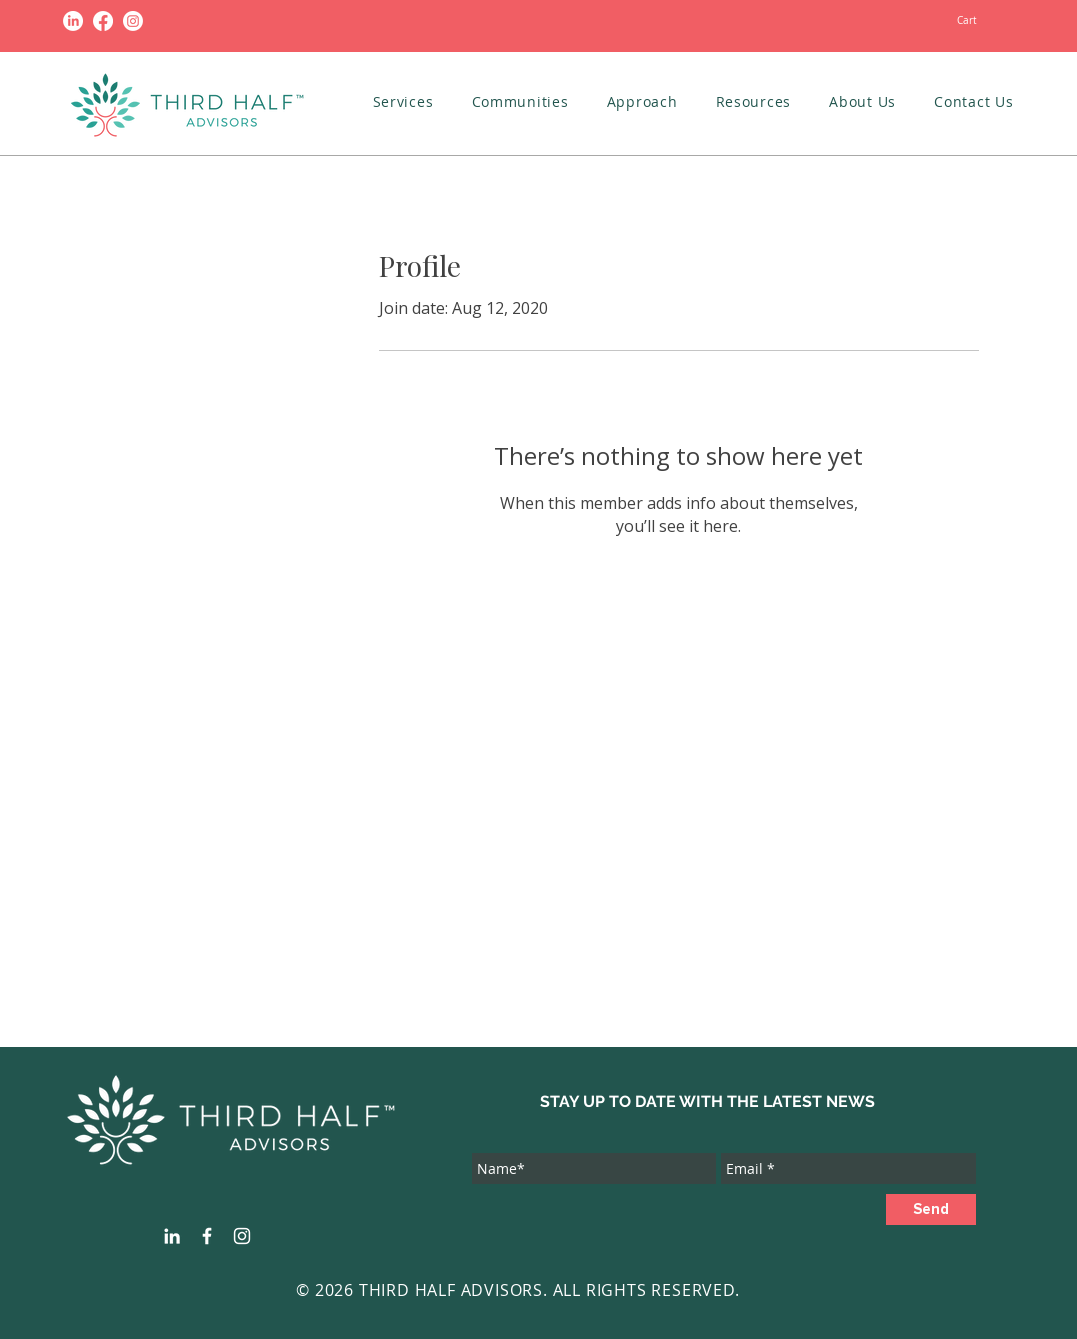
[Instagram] (133, 21)
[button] (403, 101)
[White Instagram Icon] (242, 1236)
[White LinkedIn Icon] (172, 1236)
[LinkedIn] (73, 21)
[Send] (931, 1209)
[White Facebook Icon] (207, 1236)
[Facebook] (103, 21)
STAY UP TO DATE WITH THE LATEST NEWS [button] (707, 1101)
